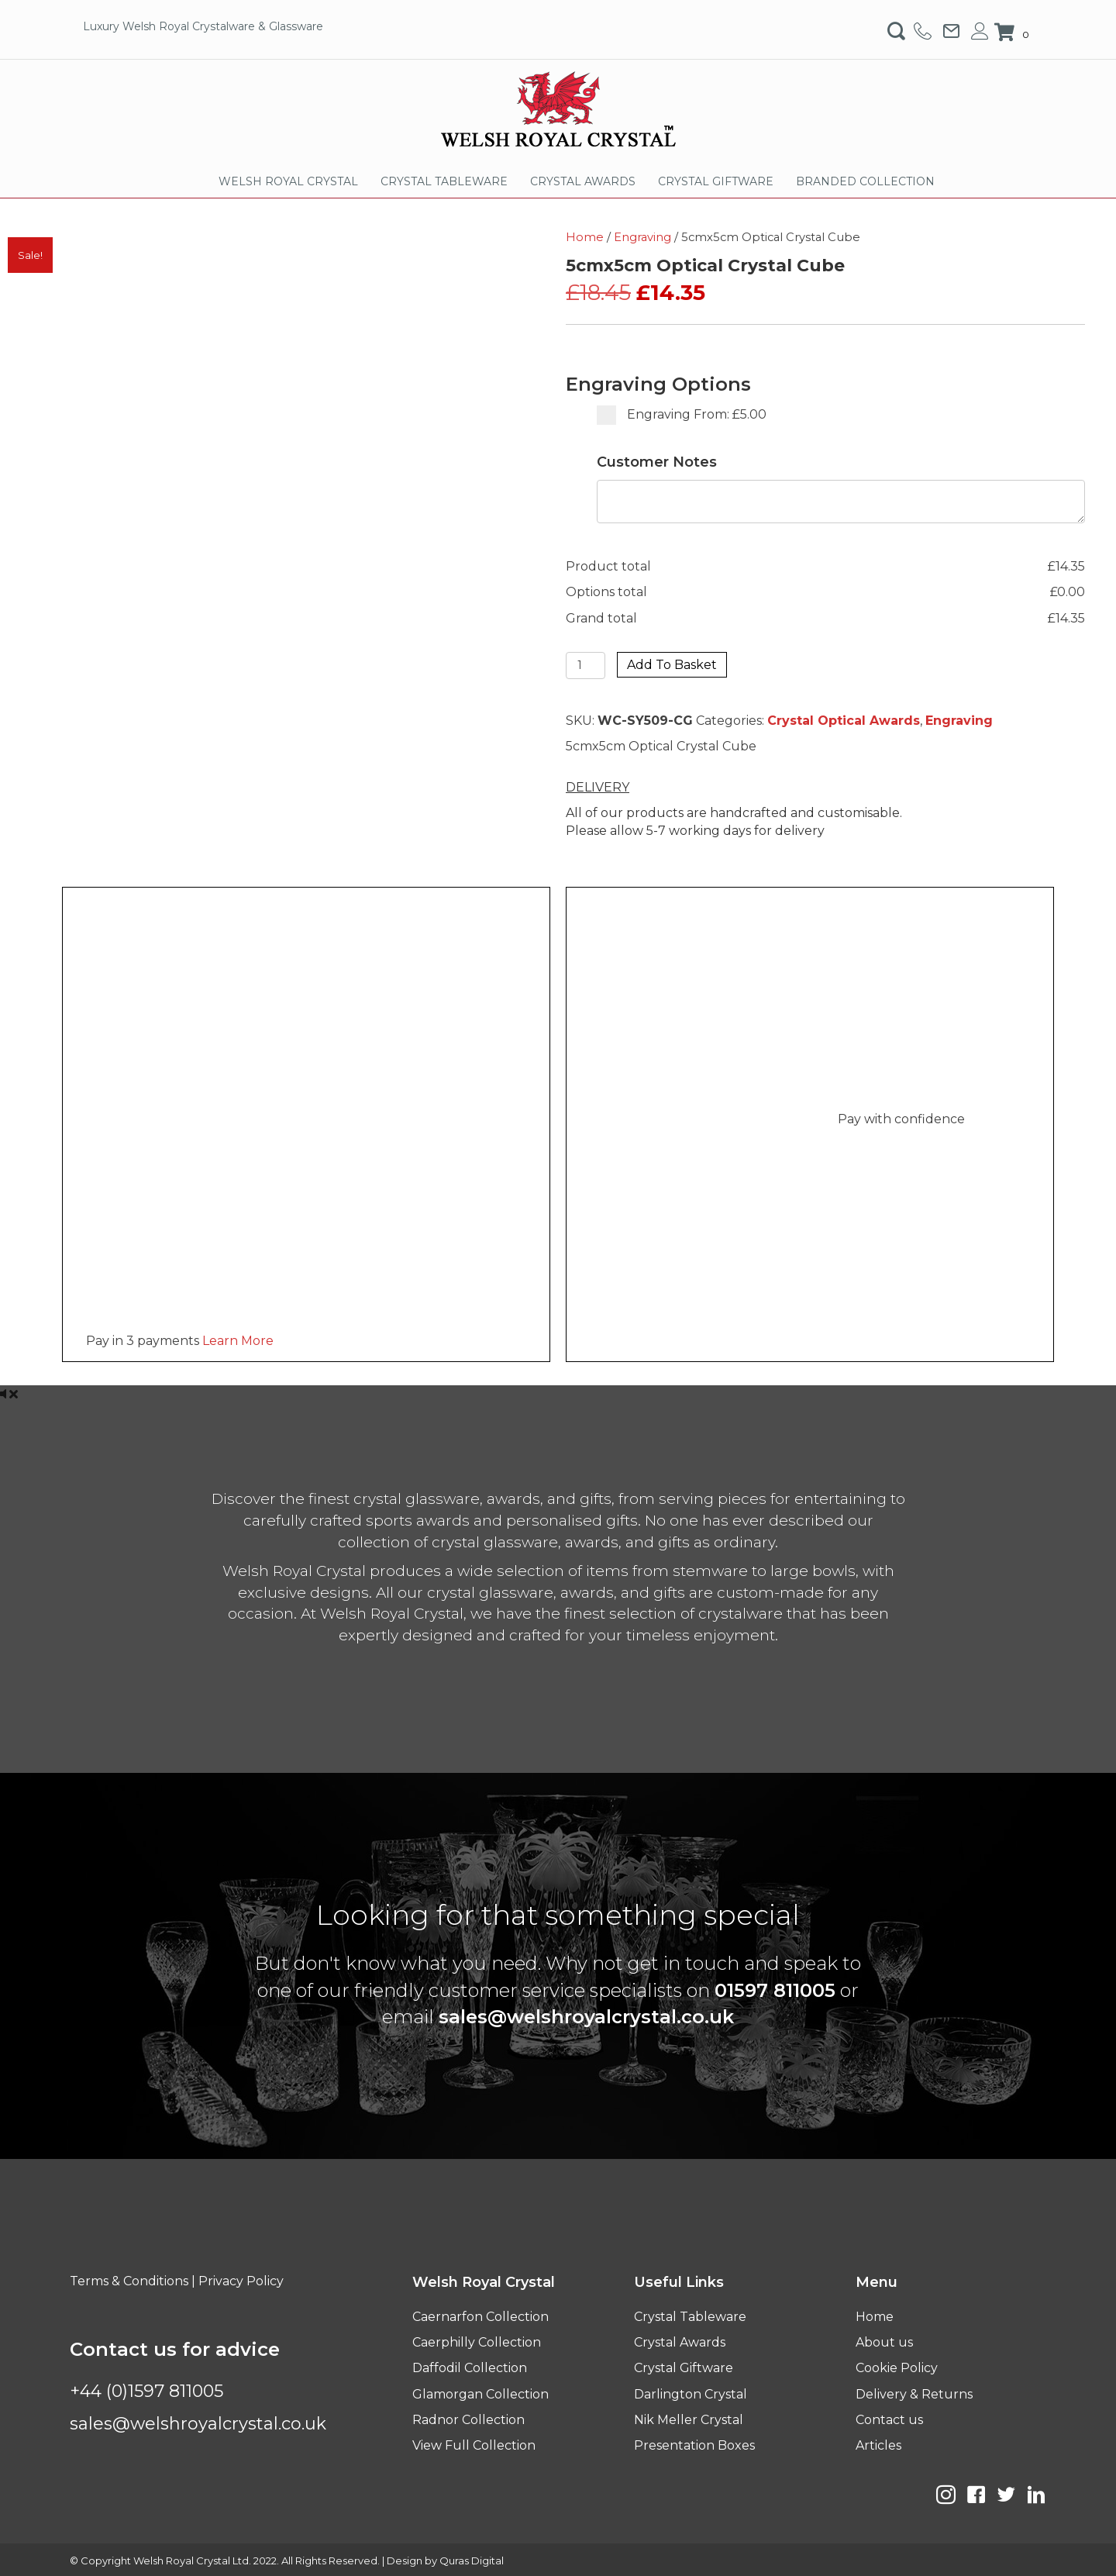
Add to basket (672, 664)
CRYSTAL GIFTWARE (715, 181)
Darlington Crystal (690, 2394)
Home (585, 237)
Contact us (889, 2419)
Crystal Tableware (690, 2316)
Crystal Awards (679, 2342)
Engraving (642, 237)
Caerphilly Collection (476, 2342)
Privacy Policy (241, 2281)
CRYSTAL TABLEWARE (444, 181)
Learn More (238, 1340)
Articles (878, 2445)
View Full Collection (474, 2445)
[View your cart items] (1013, 33)
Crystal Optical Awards (843, 720)
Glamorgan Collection (480, 2394)
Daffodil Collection (469, 2367)
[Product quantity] (585, 665)
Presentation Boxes (694, 2445)
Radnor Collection (468, 2419)
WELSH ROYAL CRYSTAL (288, 181)
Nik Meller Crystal (688, 2419)
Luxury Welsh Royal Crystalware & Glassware (203, 26)
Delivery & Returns (914, 2394)
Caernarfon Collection (480, 2316)
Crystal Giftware (683, 2367)
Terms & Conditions (129, 2281)
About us (884, 2342)
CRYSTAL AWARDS (583, 181)
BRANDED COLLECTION (865, 181)
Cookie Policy (897, 2367)
